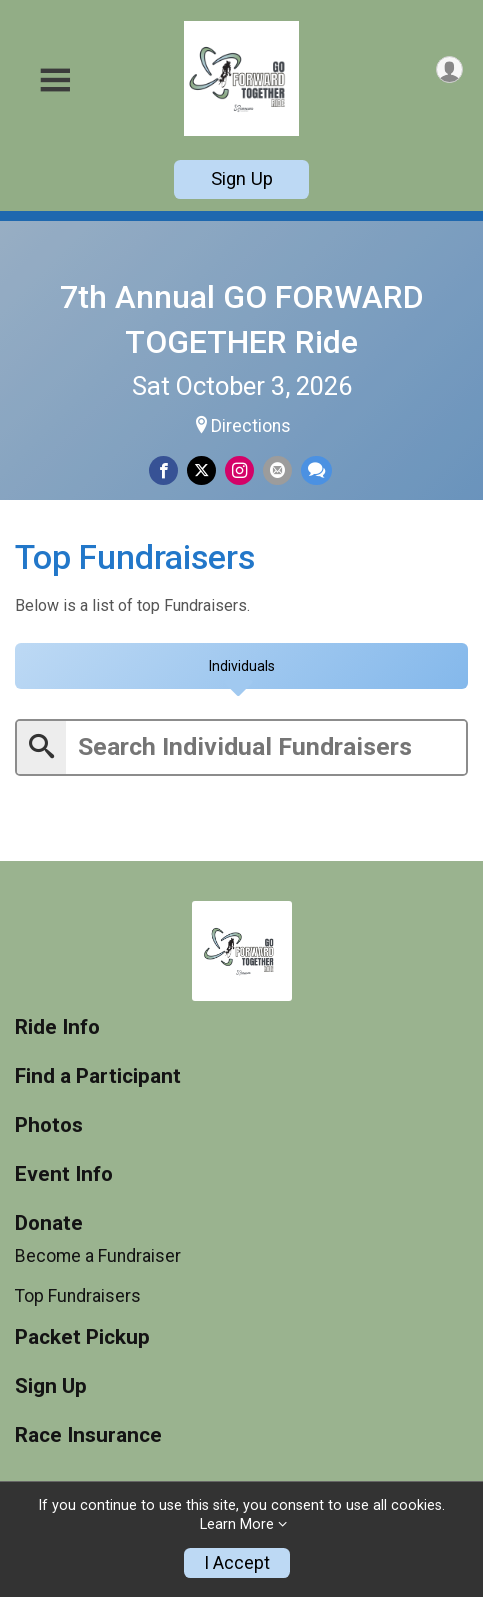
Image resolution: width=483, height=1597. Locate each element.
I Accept (237, 1563)
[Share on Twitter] (201, 470)
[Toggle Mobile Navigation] (55, 80)
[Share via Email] (277, 470)
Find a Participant (98, 1076)
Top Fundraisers (78, 1296)
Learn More (237, 1524)
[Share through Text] (316, 470)
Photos (49, 1125)
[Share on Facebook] (163, 470)
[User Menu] (449, 69)
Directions (251, 426)
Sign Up (242, 178)
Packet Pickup (82, 1337)
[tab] (241, 666)
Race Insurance (88, 1435)
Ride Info (57, 1027)
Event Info (64, 1174)
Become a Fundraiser (98, 1255)
